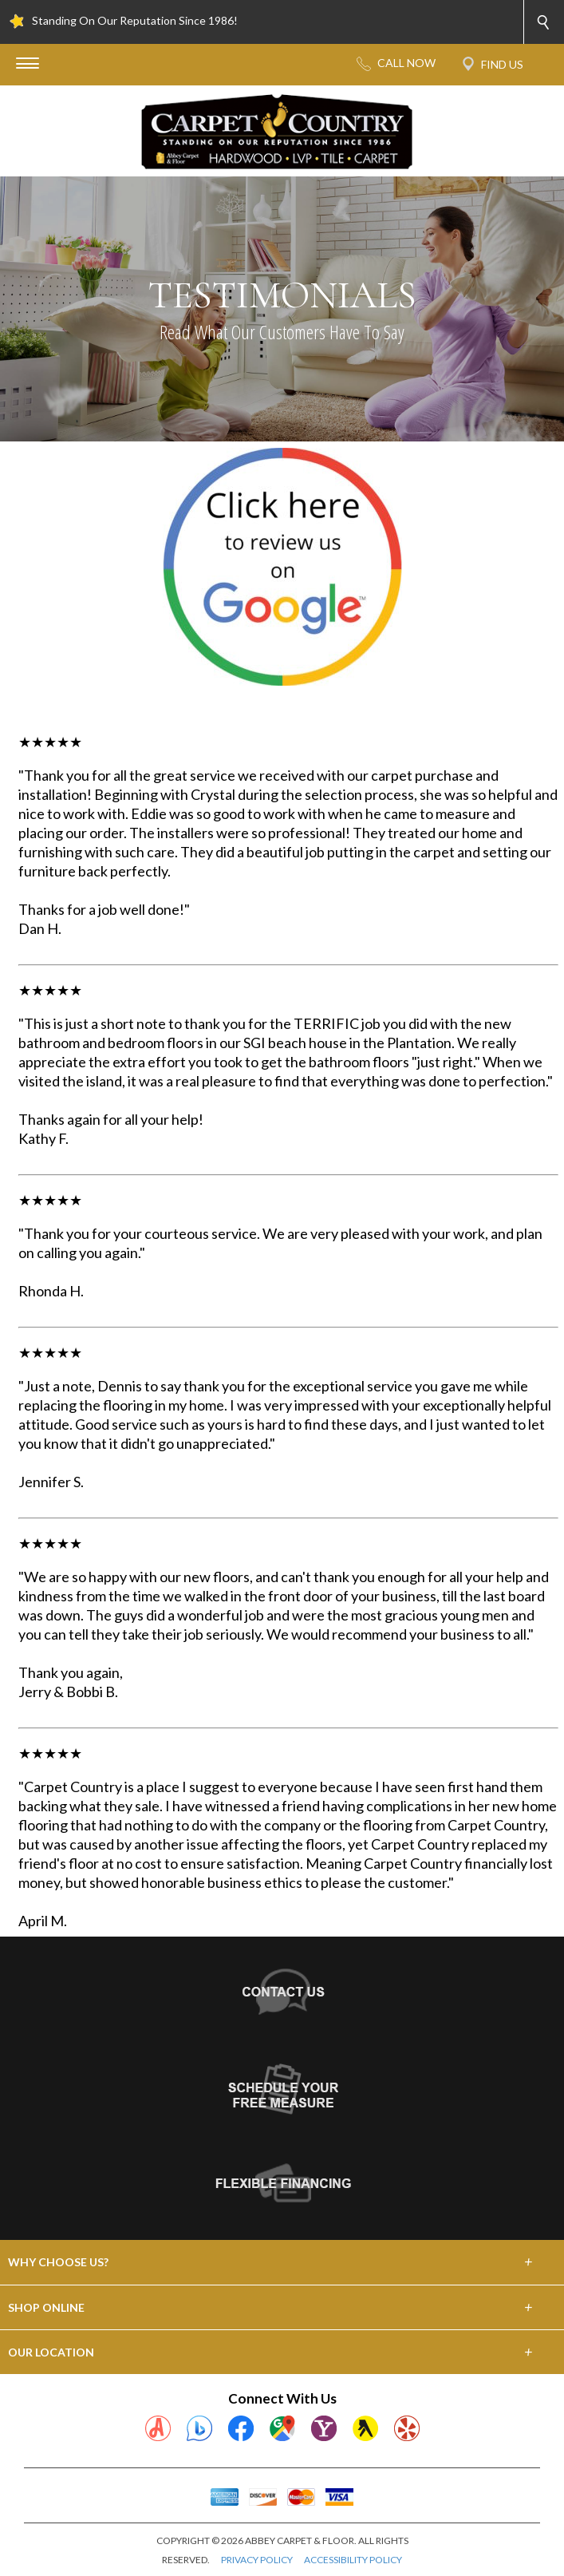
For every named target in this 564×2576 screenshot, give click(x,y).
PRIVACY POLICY (257, 2560)
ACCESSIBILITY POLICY (353, 2560)
